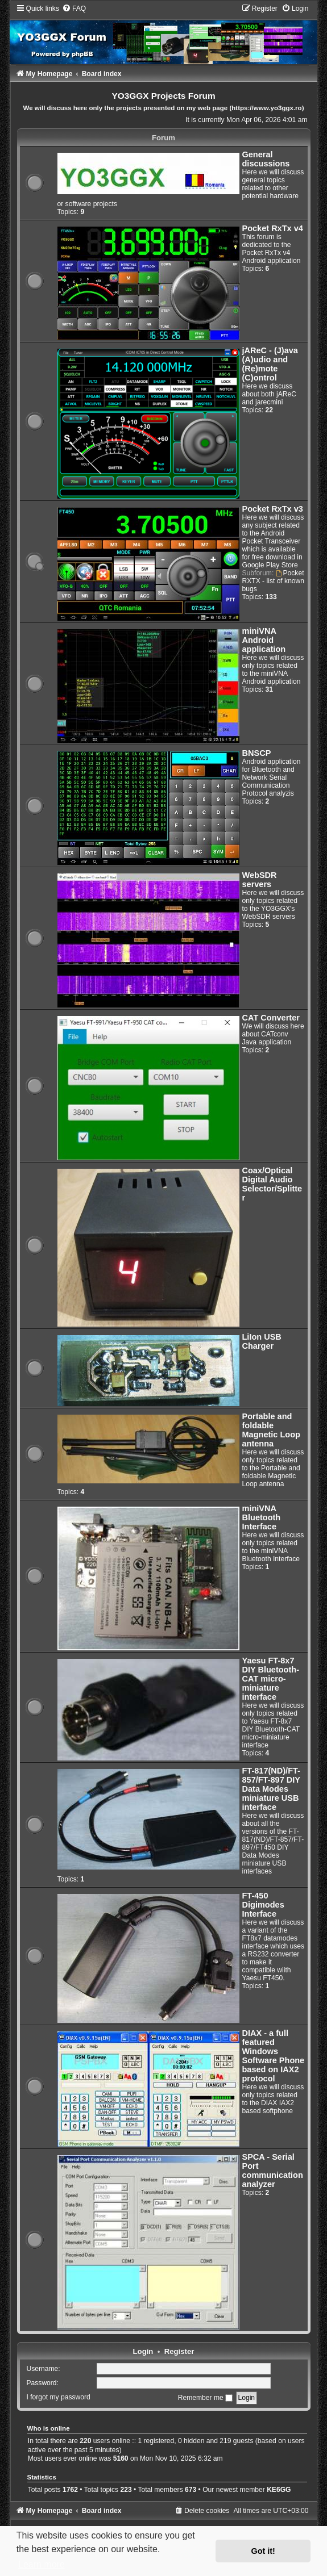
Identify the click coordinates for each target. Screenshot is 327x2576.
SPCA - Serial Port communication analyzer (272, 2170)
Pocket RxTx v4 (272, 228)
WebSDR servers (259, 880)
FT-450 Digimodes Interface (263, 1904)
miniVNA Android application (264, 640)
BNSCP (256, 753)
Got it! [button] (263, 2551)
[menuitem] (74, 8)
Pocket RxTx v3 (272, 508)
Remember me (205, 2398)
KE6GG (279, 2490)
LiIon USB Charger (262, 1341)
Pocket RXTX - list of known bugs (273, 581)
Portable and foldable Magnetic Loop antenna (271, 1430)
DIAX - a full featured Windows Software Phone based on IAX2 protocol (273, 2056)
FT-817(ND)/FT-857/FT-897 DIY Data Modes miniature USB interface (271, 1789)
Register (179, 2351)
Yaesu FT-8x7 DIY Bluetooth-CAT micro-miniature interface (271, 1678)
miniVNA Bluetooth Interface (261, 1517)
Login (143, 2351)
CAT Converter (271, 1017)
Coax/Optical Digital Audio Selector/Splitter (272, 1184)
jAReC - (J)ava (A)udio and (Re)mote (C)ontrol (270, 364)
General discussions (266, 159)
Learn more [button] (41, 2564)
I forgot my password (58, 2398)
